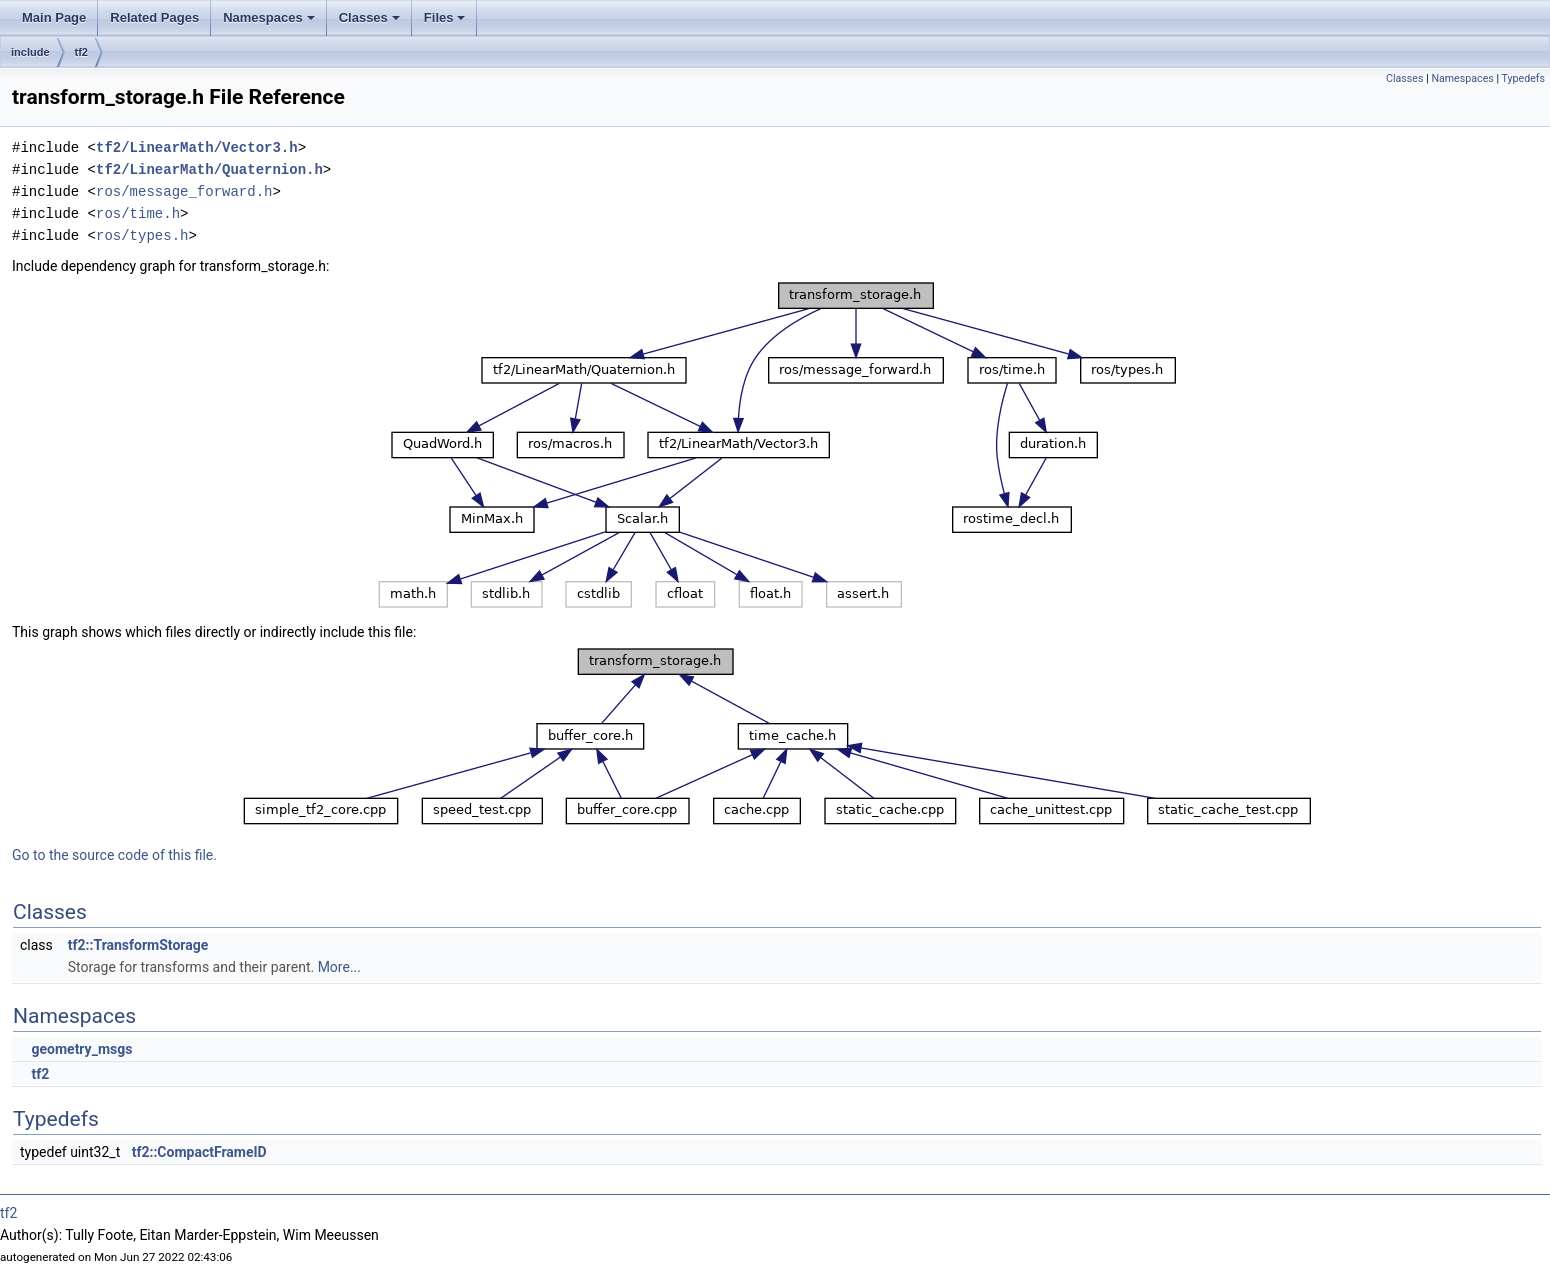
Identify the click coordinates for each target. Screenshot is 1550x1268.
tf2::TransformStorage (138, 945)
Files (446, 23)
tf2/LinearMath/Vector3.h (197, 147)
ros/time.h (138, 213)
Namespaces (270, 23)
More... (339, 967)
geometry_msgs (81, 1049)
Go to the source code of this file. (114, 855)
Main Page (54, 17)
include (30, 52)
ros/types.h (142, 235)
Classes (371, 23)
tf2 (81, 52)
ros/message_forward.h (184, 191)
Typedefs (1523, 78)
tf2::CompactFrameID (199, 1152)
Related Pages (154, 17)
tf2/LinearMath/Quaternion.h (209, 169)
